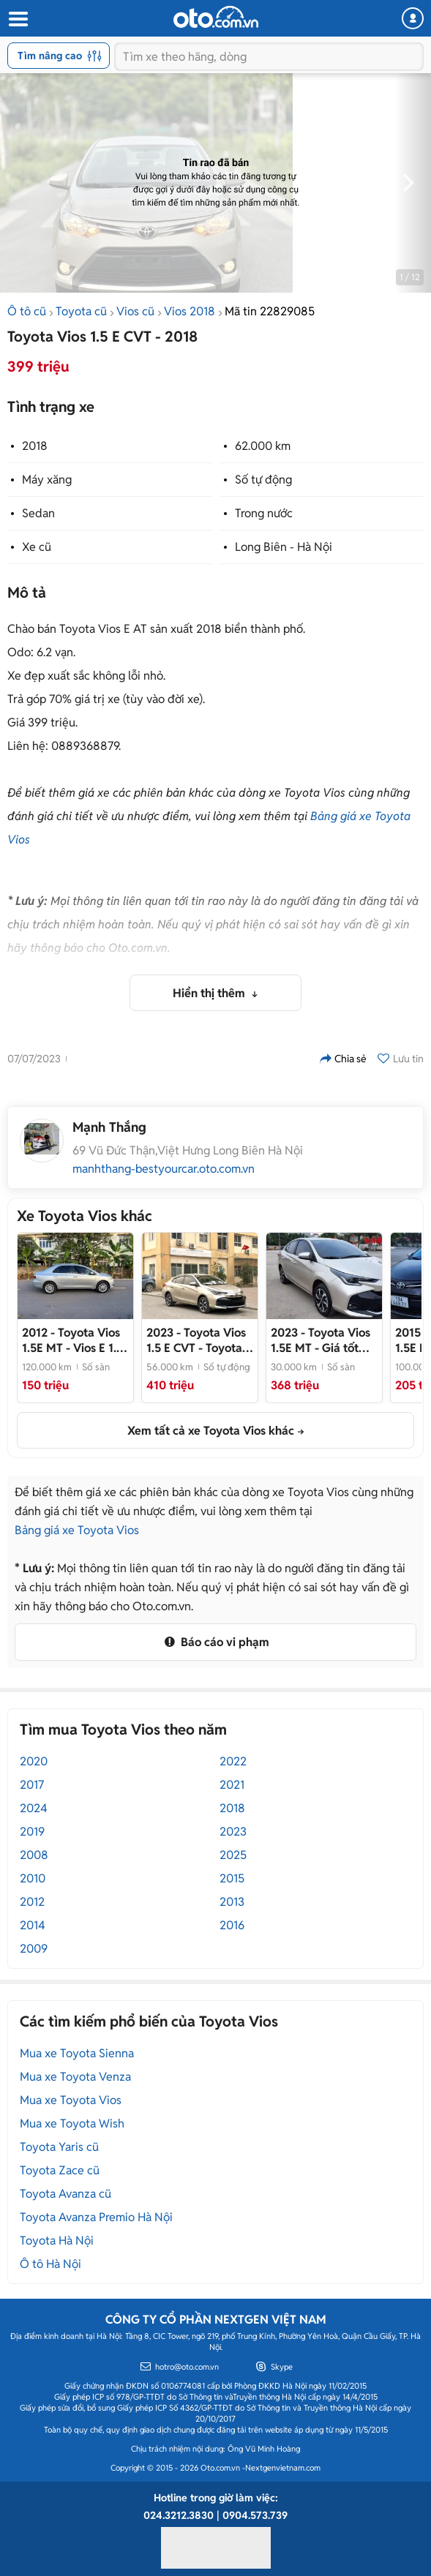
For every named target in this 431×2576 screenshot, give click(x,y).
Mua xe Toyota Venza (75, 2076)
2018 (35, 446)
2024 (34, 1808)
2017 (32, 1784)
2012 (32, 1902)
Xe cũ (36, 547)
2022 (233, 1761)
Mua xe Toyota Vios (70, 2100)
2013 (232, 1902)
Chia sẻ (343, 1058)
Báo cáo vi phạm (215, 1642)
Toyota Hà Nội (57, 2240)
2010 (32, 1878)
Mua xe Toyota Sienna (77, 2053)
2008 (34, 1855)
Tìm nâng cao (60, 55)
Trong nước (264, 513)
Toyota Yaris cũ (59, 2147)
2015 (232, 1878)
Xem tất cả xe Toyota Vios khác (210, 1430)
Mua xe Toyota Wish (72, 2123)
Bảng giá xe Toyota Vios (77, 1530)
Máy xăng (47, 479)
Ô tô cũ (26, 311)
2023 (233, 1831)
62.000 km (263, 446)
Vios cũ (135, 311)
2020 (34, 1761)
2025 (233, 1855)
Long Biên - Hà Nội (283, 547)
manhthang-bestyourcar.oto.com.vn (163, 1169)
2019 (32, 1831)
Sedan (38, 513)
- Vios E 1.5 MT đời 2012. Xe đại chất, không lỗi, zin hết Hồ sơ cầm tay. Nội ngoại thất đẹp (74, 1340)
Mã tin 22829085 (270, 311)
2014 (32, 1925)
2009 (34, 1948)
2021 (232, 1784)
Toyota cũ (81, 311)
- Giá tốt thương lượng (320, 1340)
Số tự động (263, 479)
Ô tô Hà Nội (50, 2264)
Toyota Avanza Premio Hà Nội (96, 2217)
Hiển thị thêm (210, 993)
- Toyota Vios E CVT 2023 (196, 1340)
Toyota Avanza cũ (65, 2193)
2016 (232, 1925)
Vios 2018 (189, 311)
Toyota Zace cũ (60, 2170)
